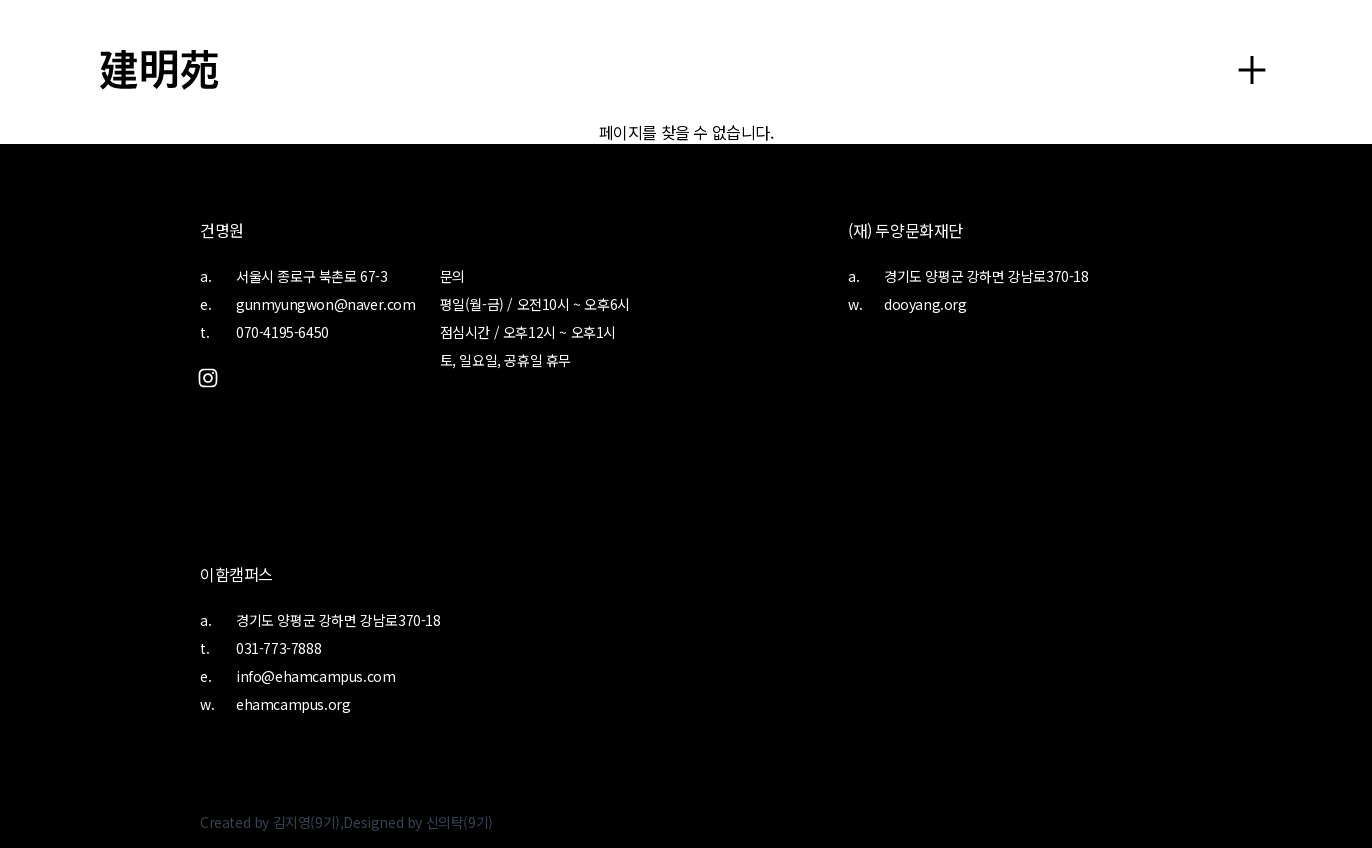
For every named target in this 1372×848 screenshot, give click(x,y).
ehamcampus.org (293, 704)
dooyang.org (925, 304)
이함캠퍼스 (236, 574)
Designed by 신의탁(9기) (417, 822)
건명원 (222, 230)
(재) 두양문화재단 (905, 230)
